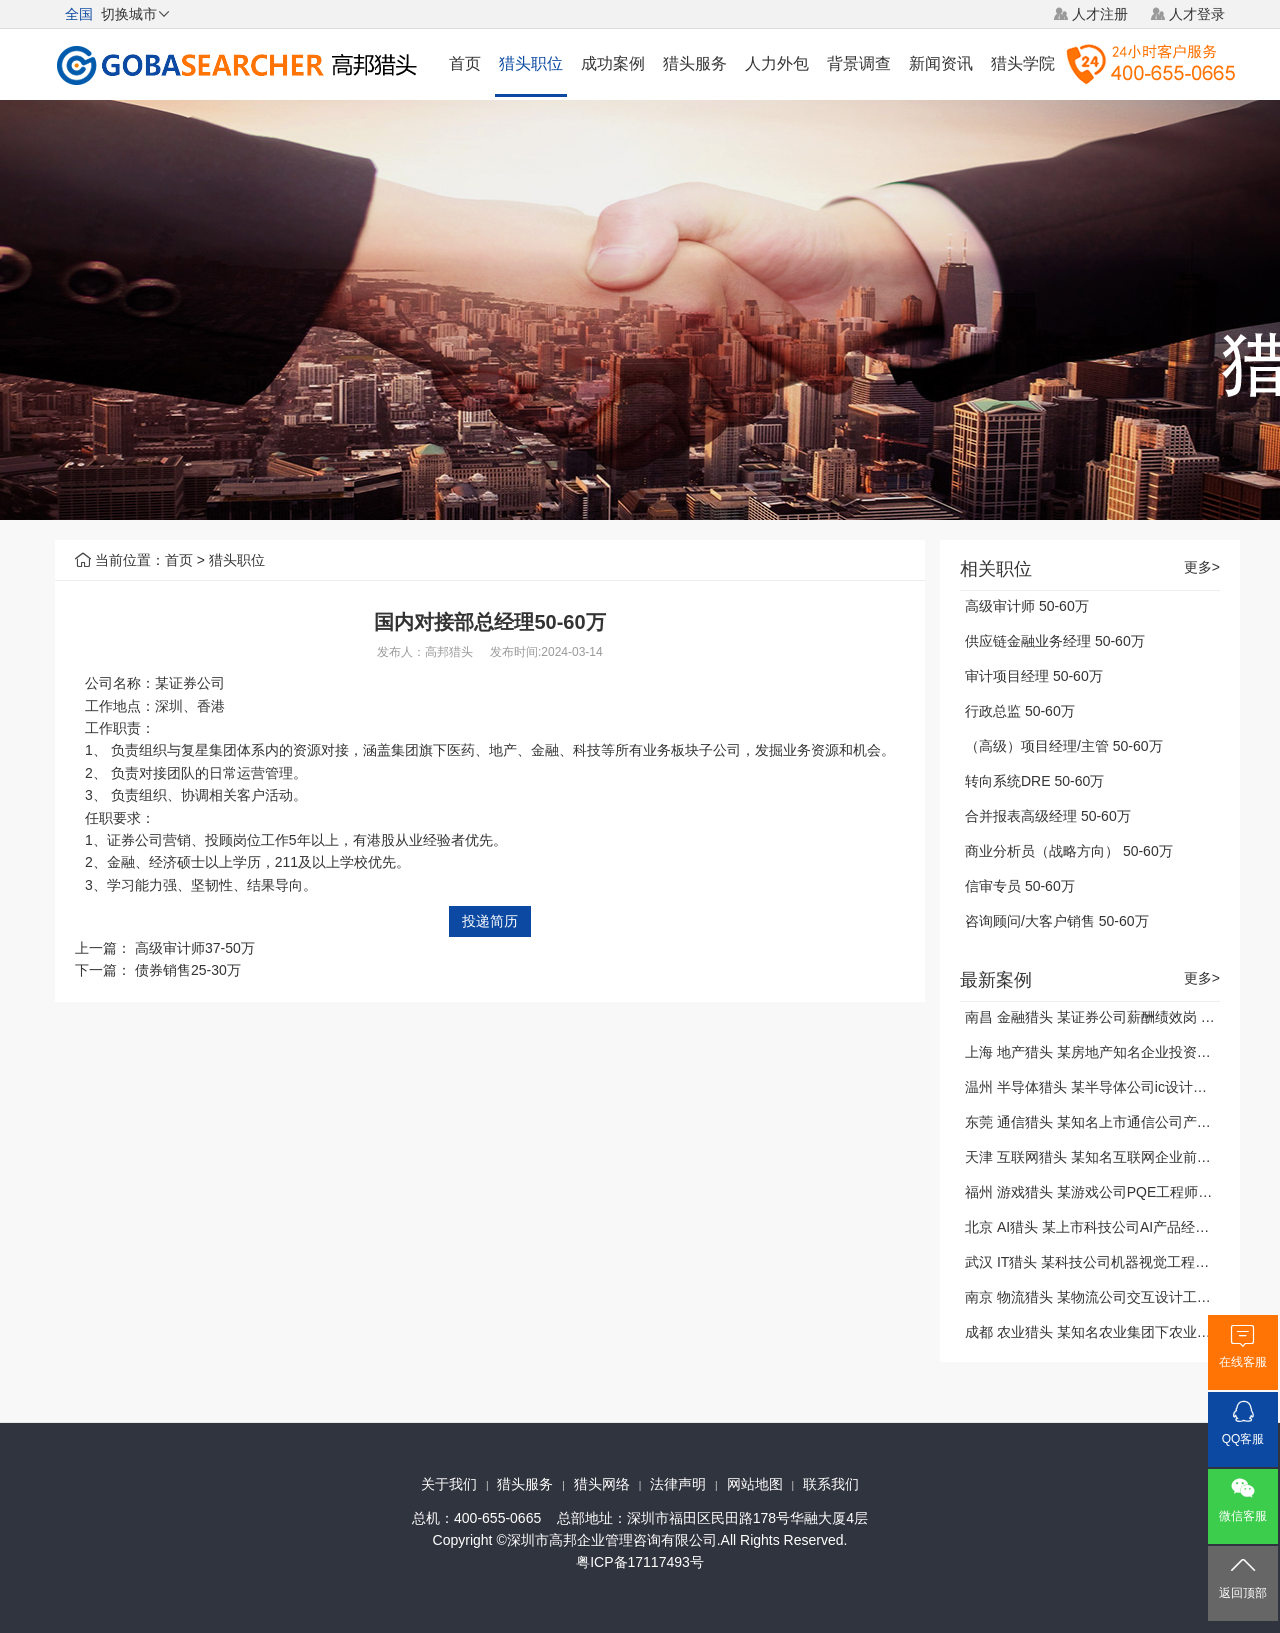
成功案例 (613, 63)
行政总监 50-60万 (1020, 711)
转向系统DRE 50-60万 (1034, 781)
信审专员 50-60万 (1020, 886)
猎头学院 (1023, 63)
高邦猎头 (449, 652)
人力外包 (777, 63)
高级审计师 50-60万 (1027, 606)
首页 (465, 63)
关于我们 (449, 1484)
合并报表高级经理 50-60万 (1048, 816)
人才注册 (1100, 14)
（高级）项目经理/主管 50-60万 (1064, 746)
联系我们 (831, 1484)
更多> (1202, 567)
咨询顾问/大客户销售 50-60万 (1057, 921)
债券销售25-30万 (188, 970)
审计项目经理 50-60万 (1034, 676)
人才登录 (1197, 14)
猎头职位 (531, 63)
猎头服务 (695, 63)
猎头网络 (602, 1484)
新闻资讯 (941, 63)
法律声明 (678, 1484)
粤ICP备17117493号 (640, 1562)
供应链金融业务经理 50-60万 (1055, 641)
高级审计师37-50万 (195, 948)
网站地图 (755, 1484)
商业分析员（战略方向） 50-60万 (1069, 851)
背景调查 (859, 63)
